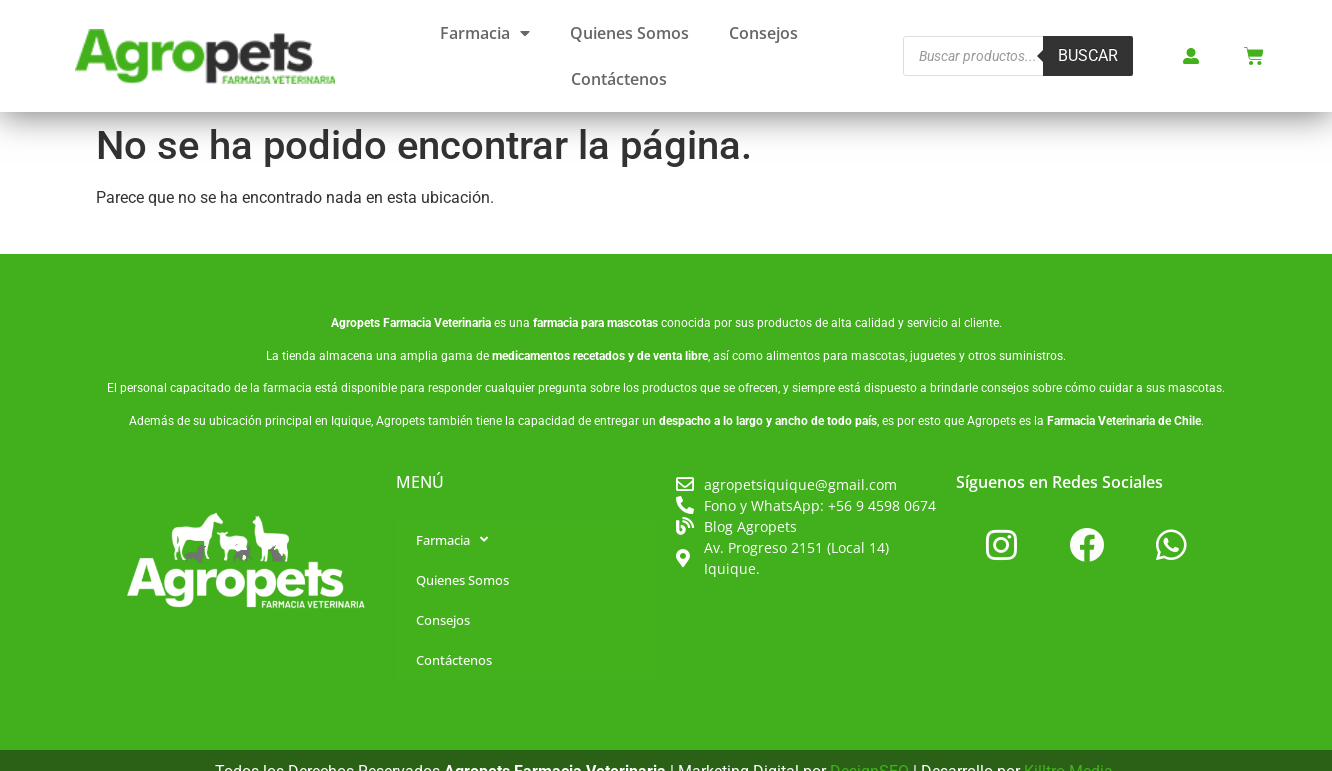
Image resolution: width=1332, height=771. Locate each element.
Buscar (1088, 55)
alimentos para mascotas (835, 356)
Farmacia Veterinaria (437, 323)
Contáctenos (619, 79)
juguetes (933, 356)
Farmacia (485, 33)
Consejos (763, 33)
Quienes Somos (629, 33)
